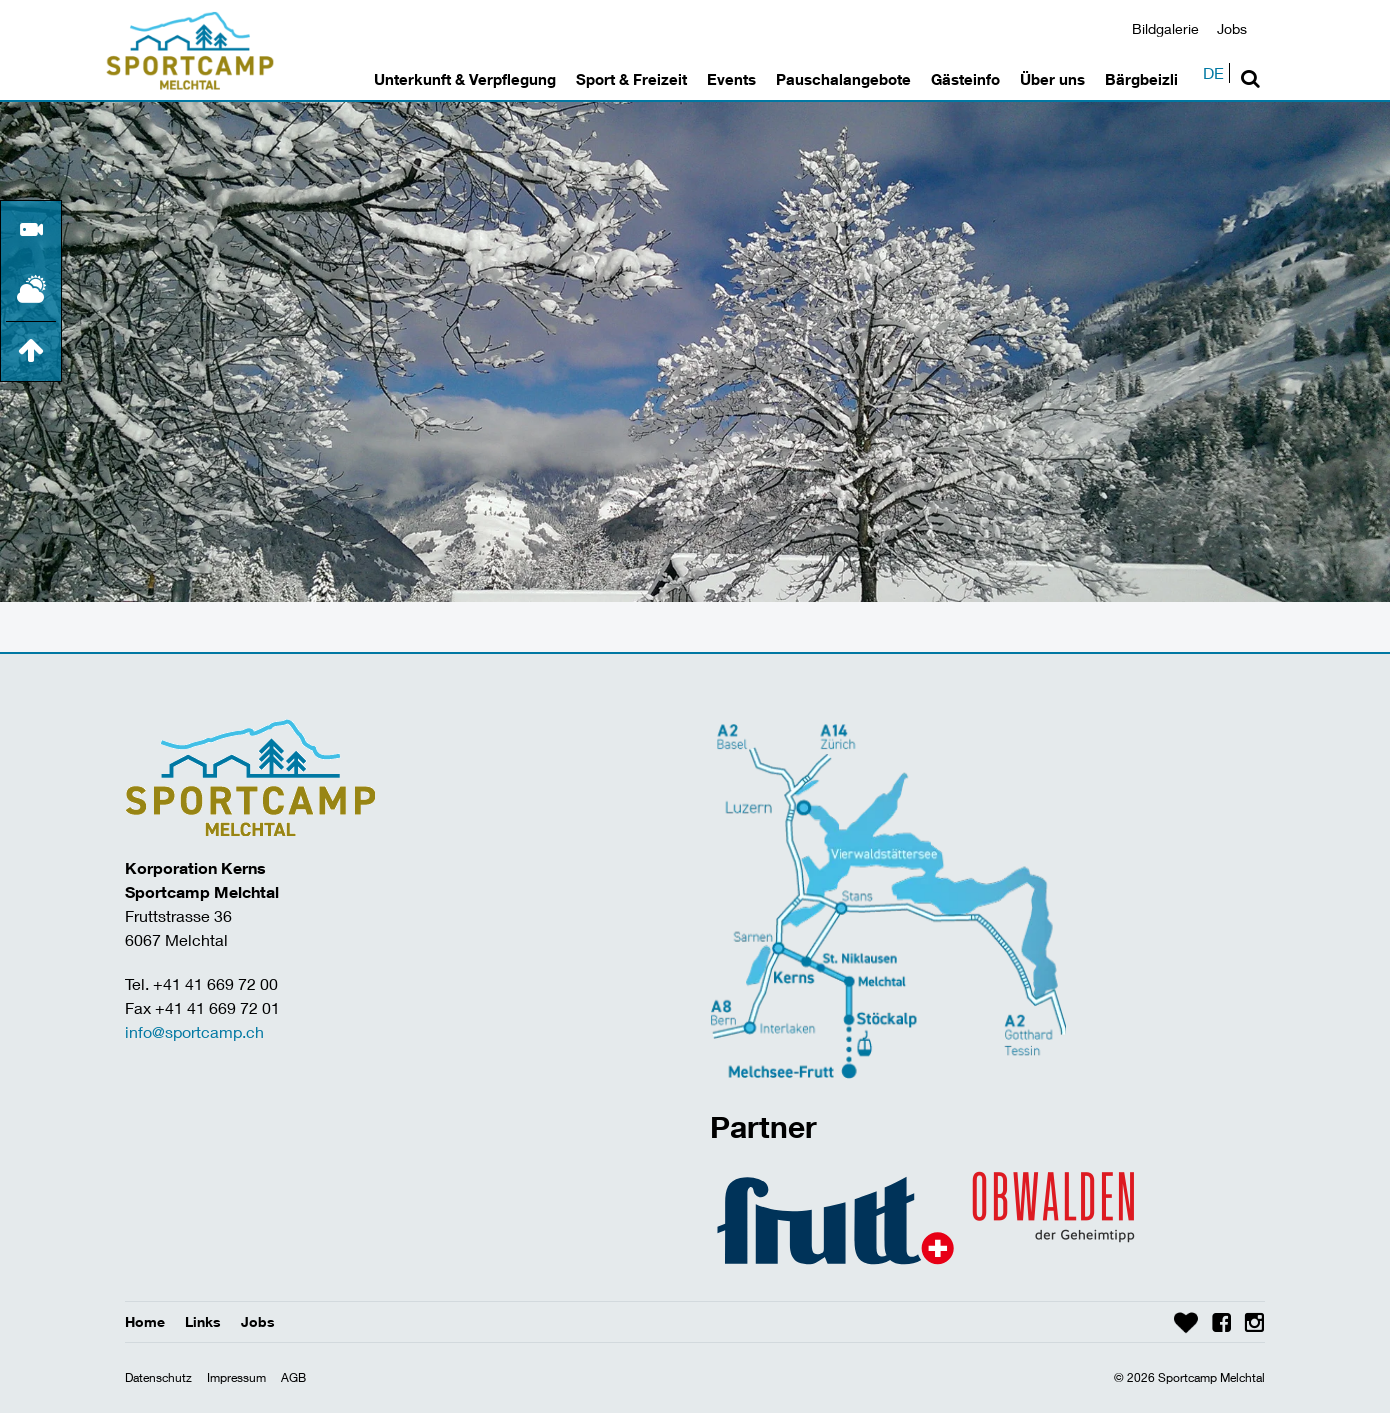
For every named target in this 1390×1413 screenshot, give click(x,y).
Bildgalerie (1165, 28)
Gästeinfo (965, 79)
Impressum (236, 1377)
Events (731, 79)
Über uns (1052, 79)
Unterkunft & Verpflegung (465, 79)
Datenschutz (158, 1377)
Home (145, 1321)
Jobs (1232, 28)
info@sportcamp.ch (194, 1031)
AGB (293, 1377)
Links (203, 1321)
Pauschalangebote (843, 79)
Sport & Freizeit (631, 79)
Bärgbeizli (1141, 79)
